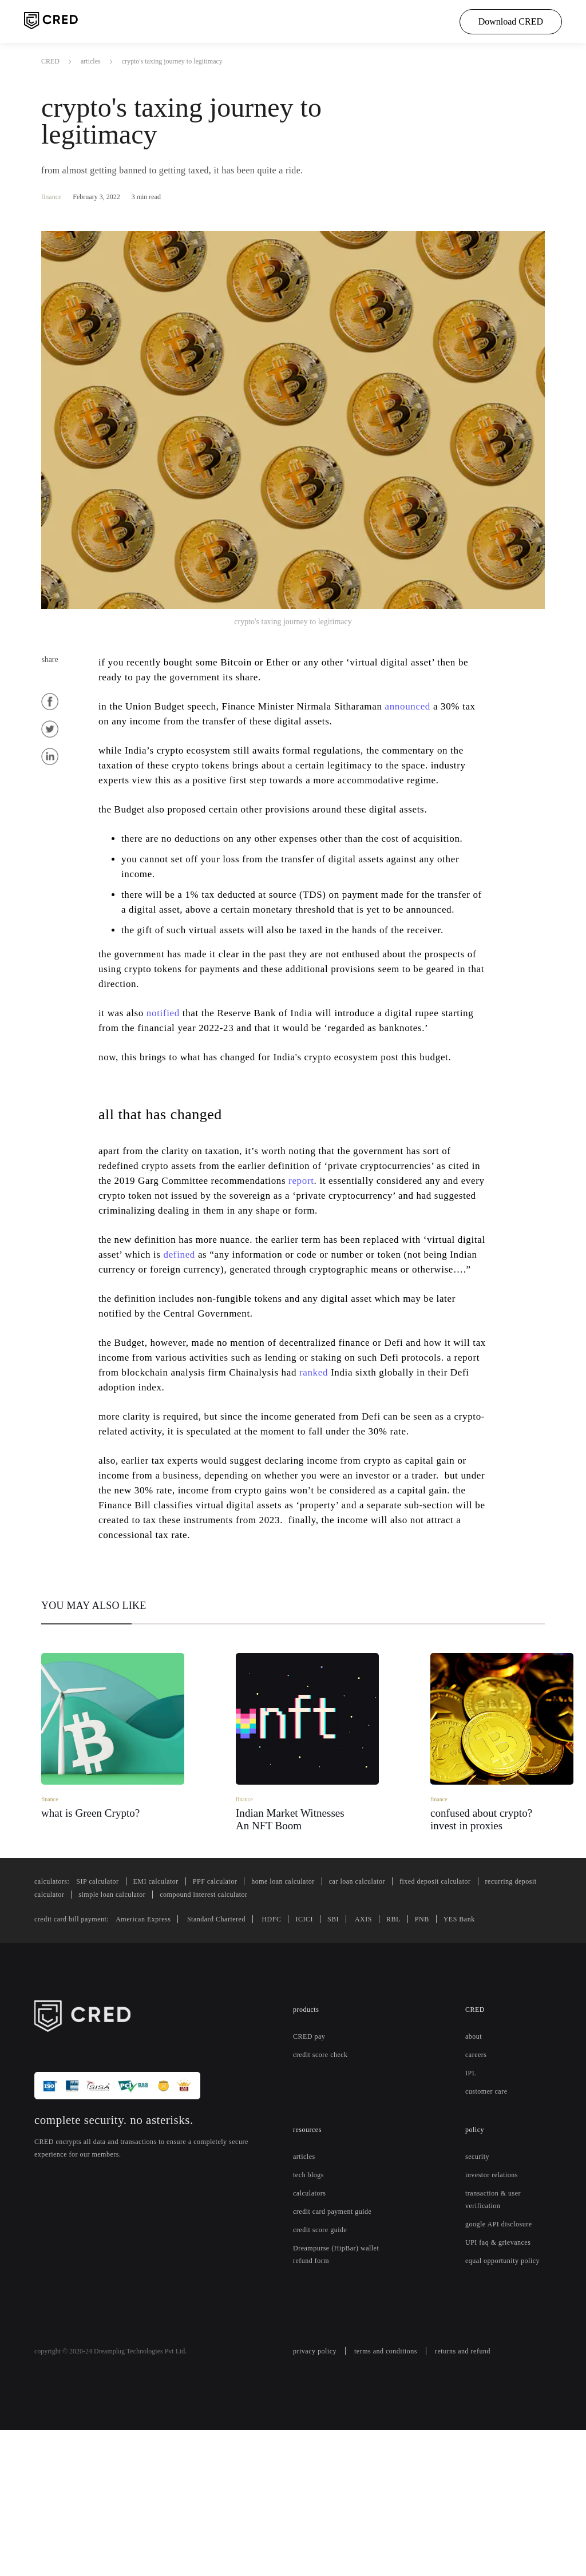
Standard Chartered (240, 2053)
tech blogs (311, 2309)
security (478, 2290)
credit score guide (324, 2376)
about (476, 2170)
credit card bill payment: (77, 2053)
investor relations (494, 2309)
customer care (490, 2225)
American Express (158, 2053)
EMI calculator (169, 2015)
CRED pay (310, 2170)
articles (92, 61)
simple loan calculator (233, 2028)
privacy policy (316, 2498)
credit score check (325, 2189)
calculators (312, 2327)
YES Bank (484, 2053)
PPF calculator (233, 2015)
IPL (470, 2207)
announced (438, 706)
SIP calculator (106, 2015)
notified (171, 1057)
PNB (448, 2053)
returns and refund (481, 2498)
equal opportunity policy (507, 2395)
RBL (420, 2053)
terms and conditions (394, 2498)
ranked (422, 1476)
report (376, 1255)
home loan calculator (309, 2015)
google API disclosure (502, 2358)
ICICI (335, 2053)
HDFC (301, 2053)
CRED (50, 61)
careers (478, 2189)
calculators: (55, 2015)
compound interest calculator (336, 2028)
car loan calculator (393, 2015)
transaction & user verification (497, 2333)
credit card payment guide (329, 2351)
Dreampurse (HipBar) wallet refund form (329, 2401)
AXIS (392, 2053)
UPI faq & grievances (501, 2376)
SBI (363, 2053)
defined (257, 1343)
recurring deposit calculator (132, 2028)
